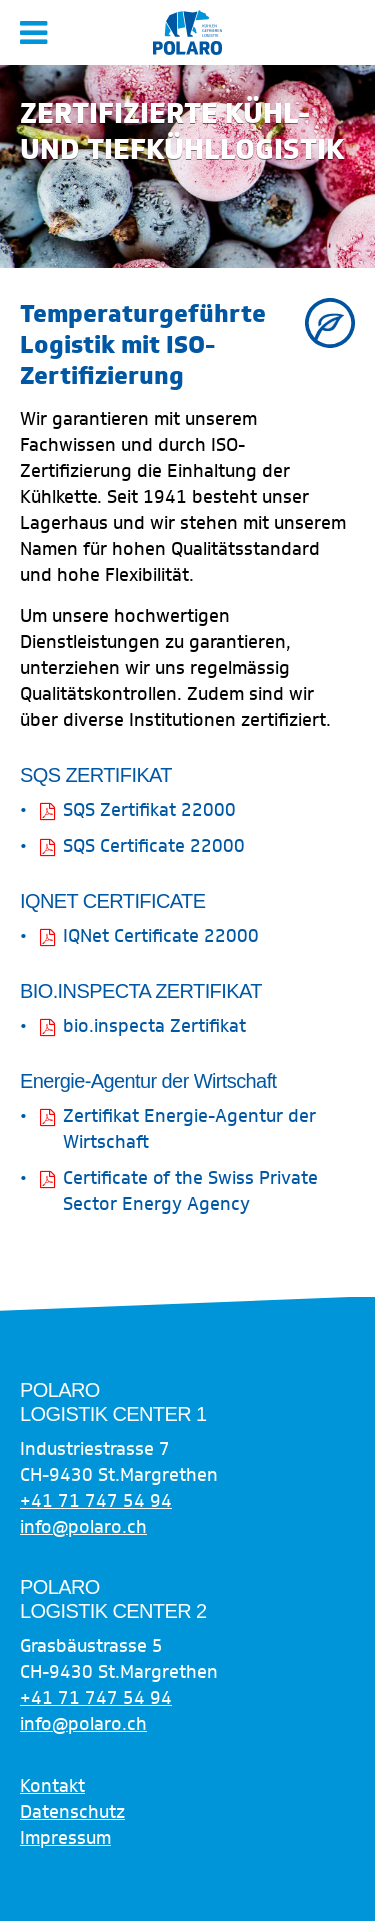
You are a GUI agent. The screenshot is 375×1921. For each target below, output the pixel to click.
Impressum (65, 1838)
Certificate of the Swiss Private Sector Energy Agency (190, 1191)
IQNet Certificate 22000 (161, 936)
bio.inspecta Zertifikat (154, 1026)
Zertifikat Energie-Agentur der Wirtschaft (189, 1129)
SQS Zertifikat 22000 (149, 810)
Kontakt (52, 1786)
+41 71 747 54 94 (96, 1501)
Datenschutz (72, 1812)
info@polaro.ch (83, 1527)
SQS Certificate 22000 (154, 846)
